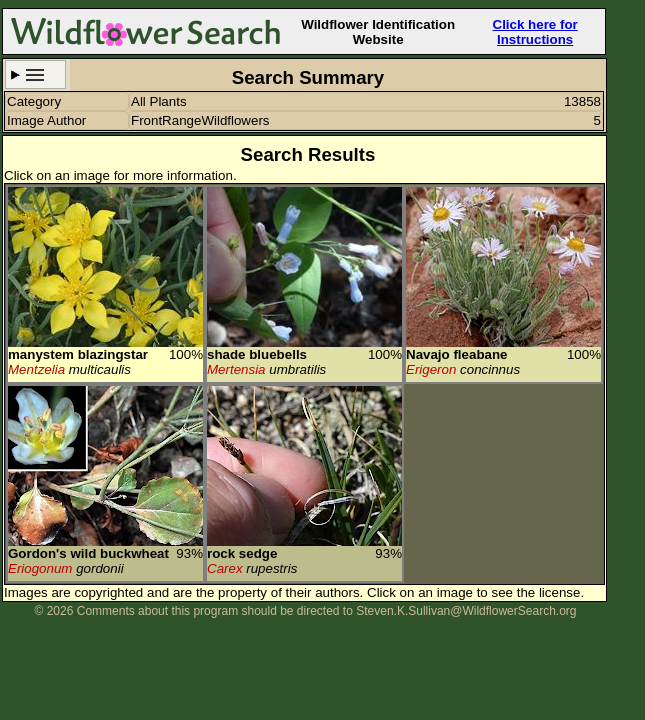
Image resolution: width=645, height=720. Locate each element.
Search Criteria (35, 74)
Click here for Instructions (535, 32)
